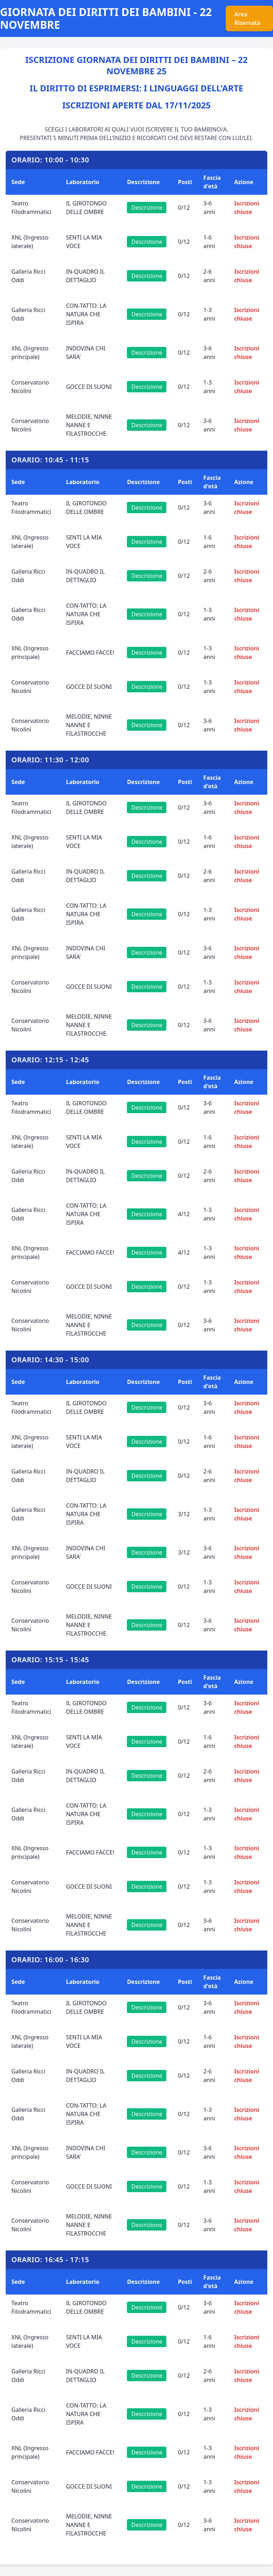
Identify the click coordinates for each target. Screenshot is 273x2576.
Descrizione (146, 207)
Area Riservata (247, 18)
